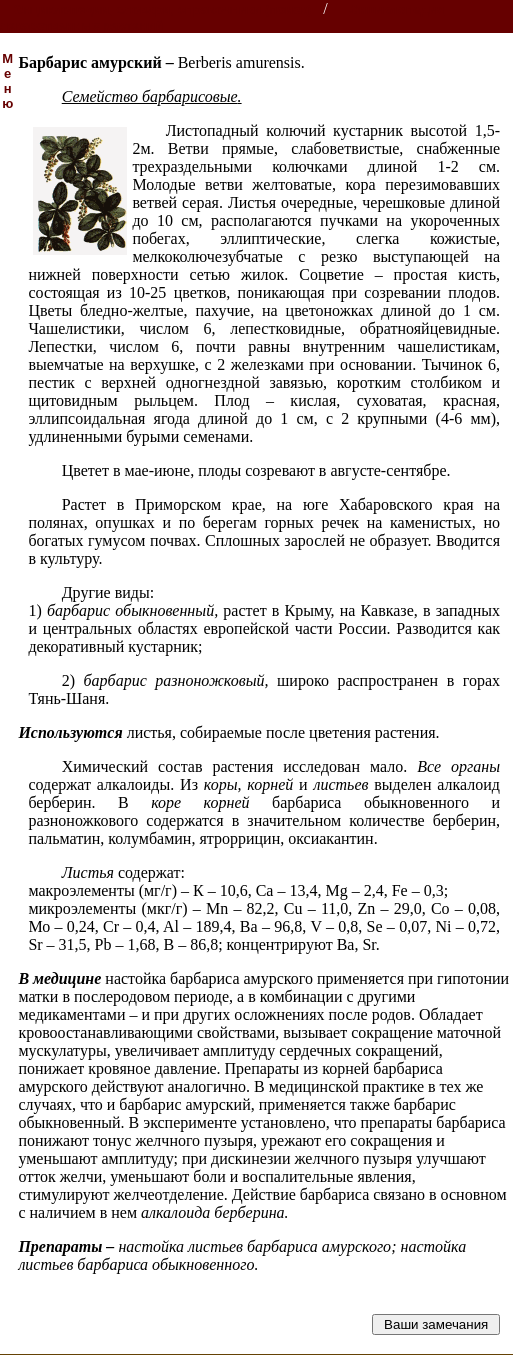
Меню (7, 81)
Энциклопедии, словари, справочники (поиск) (162, 9)
